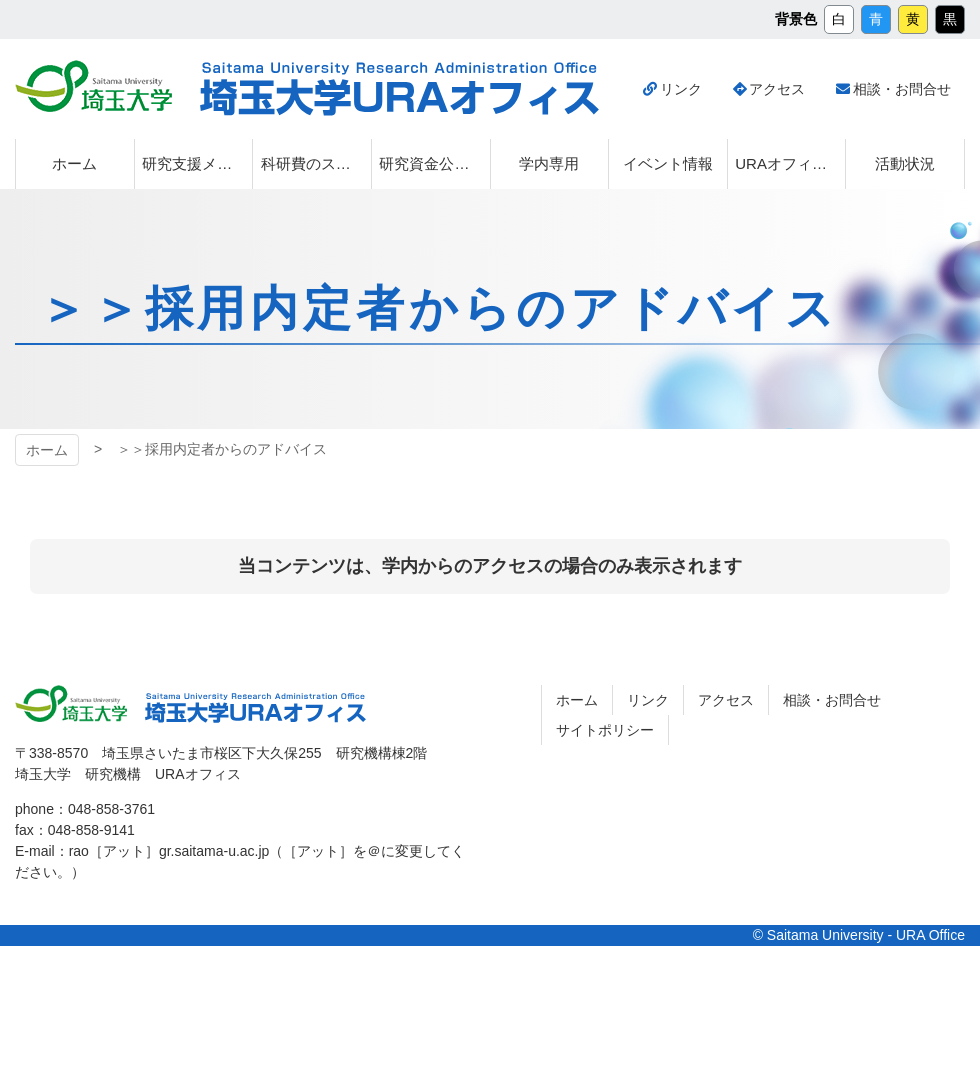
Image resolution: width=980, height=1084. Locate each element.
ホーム (47, 450)
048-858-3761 (111, 809)
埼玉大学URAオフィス (399, 89)
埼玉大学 (93, 86)
